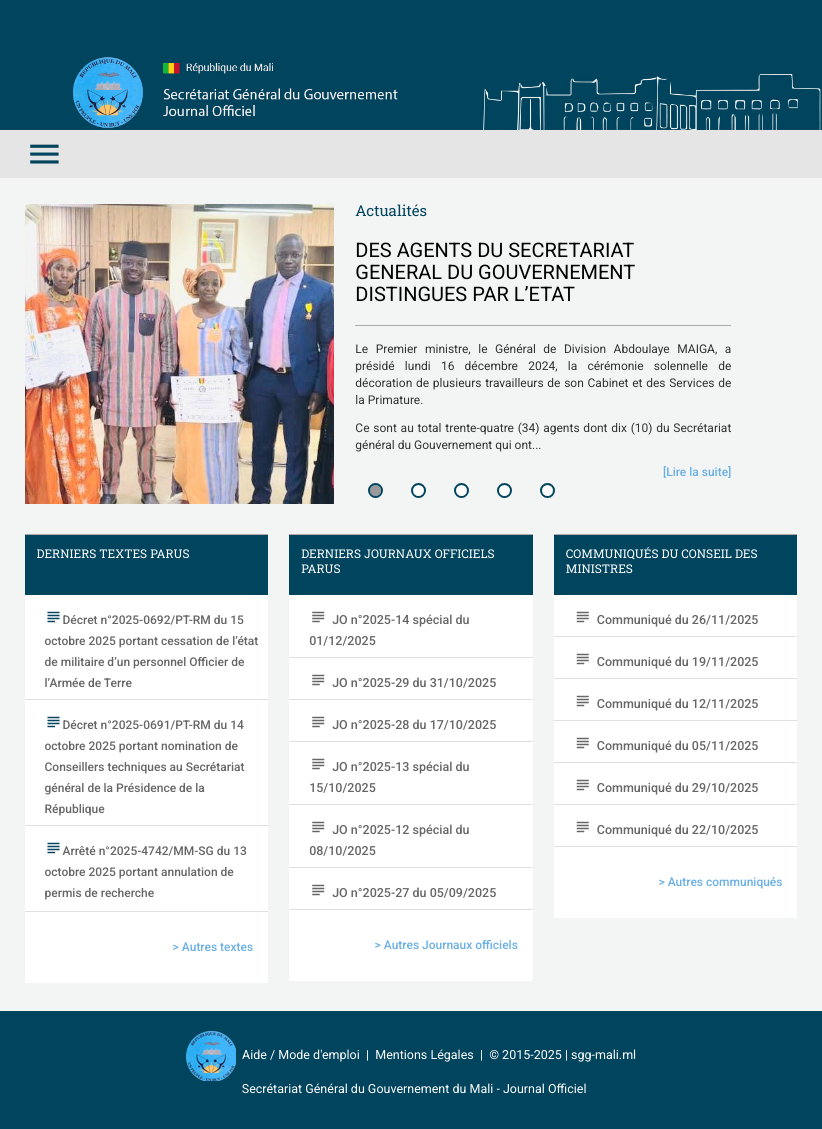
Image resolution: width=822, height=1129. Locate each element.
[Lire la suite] (697, 472)
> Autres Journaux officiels (446, 945)
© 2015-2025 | (530, 1055)
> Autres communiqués (721, 882)
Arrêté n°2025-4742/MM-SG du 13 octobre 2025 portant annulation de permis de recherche (146, 872)
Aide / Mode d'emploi (301, 1055)
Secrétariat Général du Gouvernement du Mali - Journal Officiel (411, 1089)
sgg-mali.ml (603, 1055)
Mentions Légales (424, 1055)
